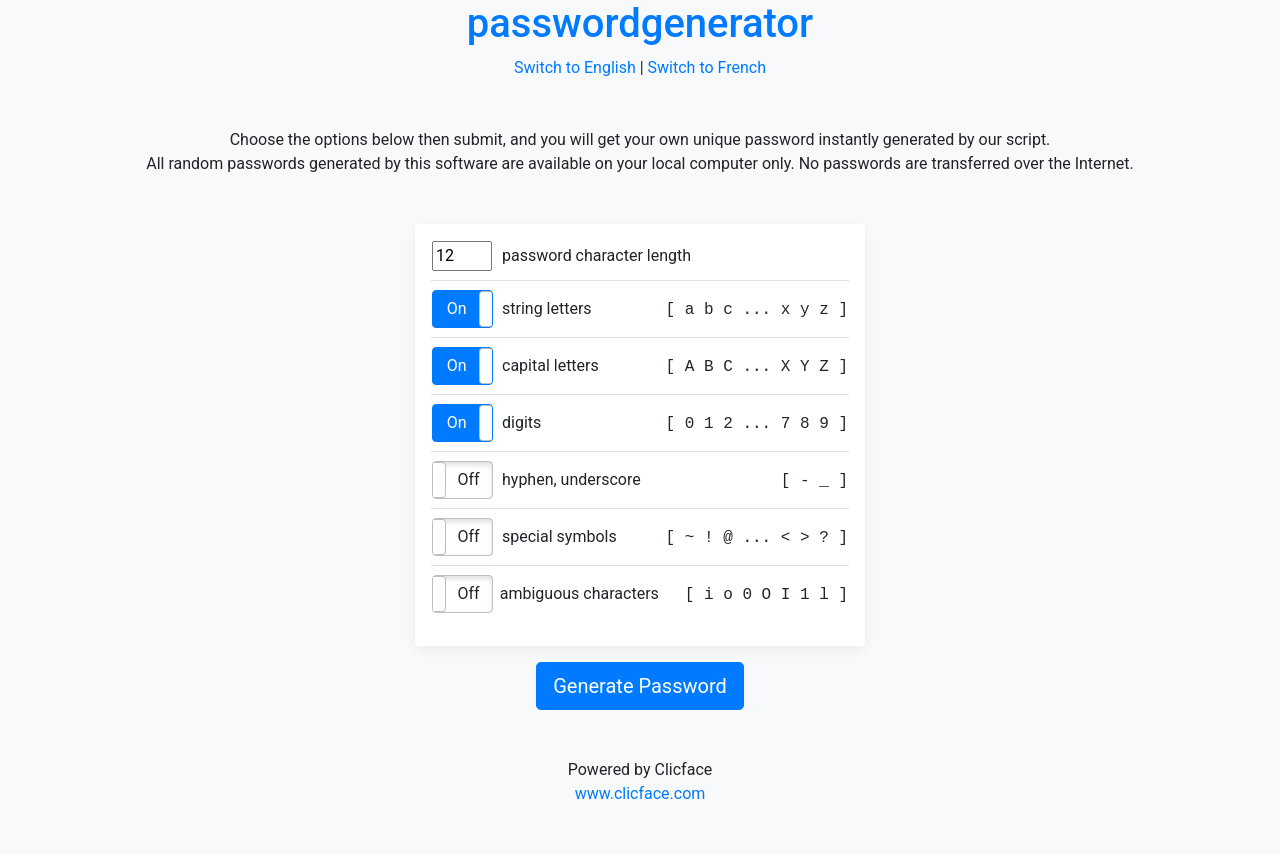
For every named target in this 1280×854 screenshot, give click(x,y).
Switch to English (575, 67)
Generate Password (640, 686)
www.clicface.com (640, 793)
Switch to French (707, 67)
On (457, 308)
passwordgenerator (640, 23)
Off (468, 479)
